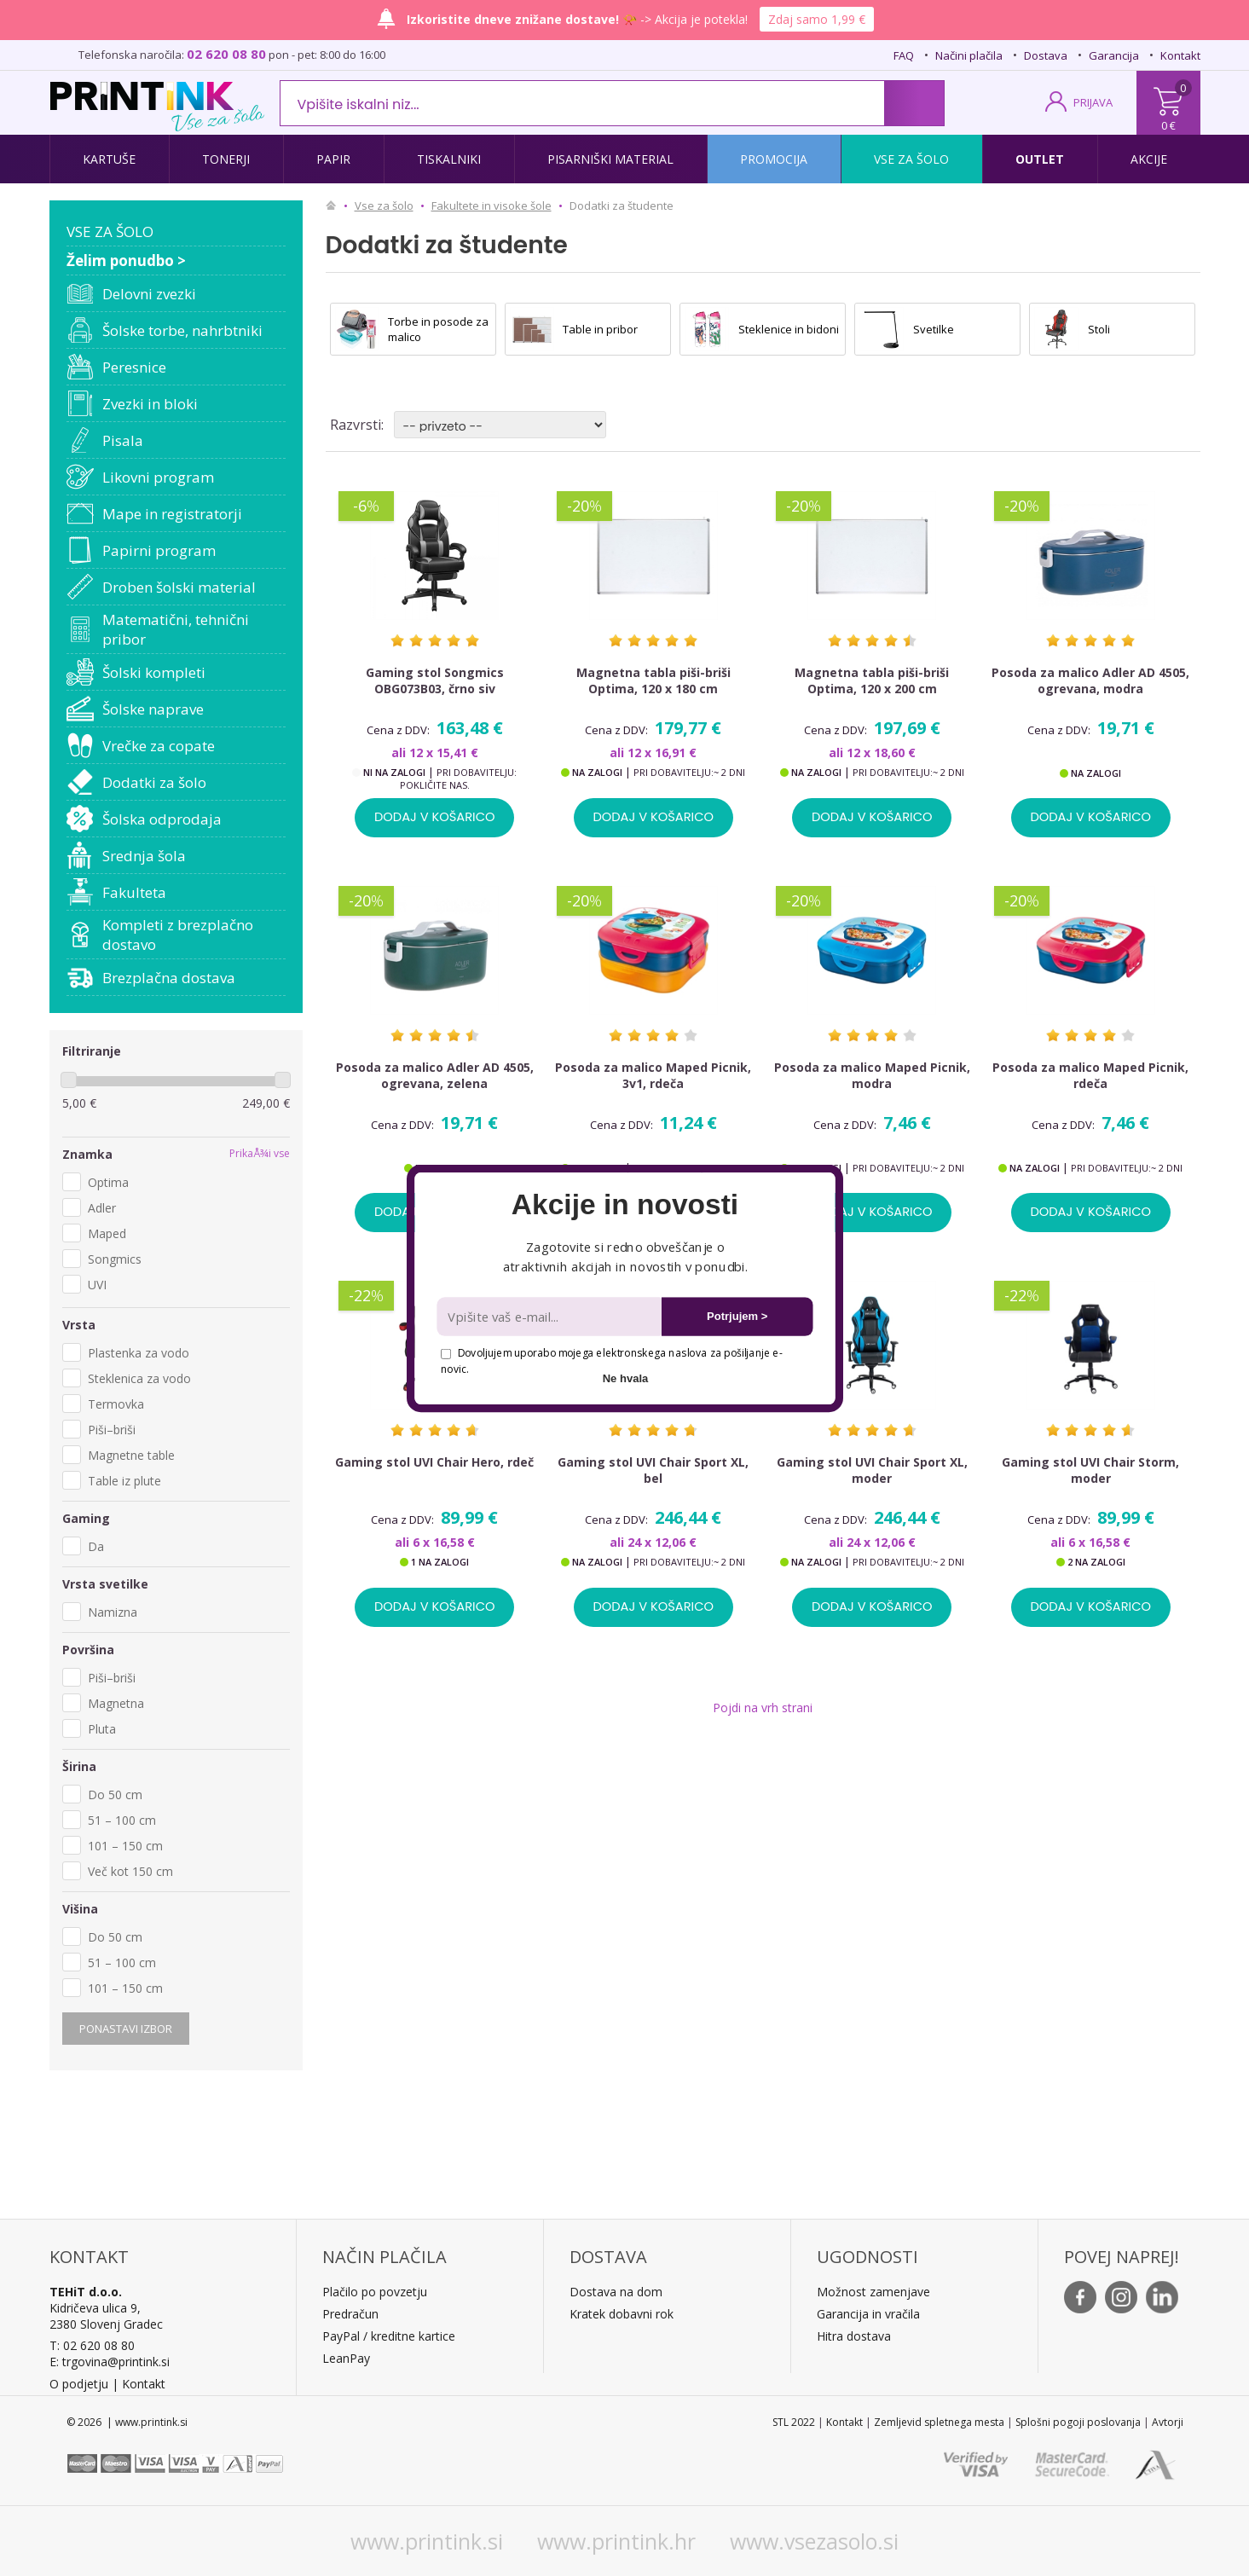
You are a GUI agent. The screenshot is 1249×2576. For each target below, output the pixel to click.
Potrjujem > (737, 1316)
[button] (624, 1205)
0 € (1168, 125)
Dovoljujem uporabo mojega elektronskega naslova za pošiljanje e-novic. (611, 1360)
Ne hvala (625, 1377)
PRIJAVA (1093, 102)
